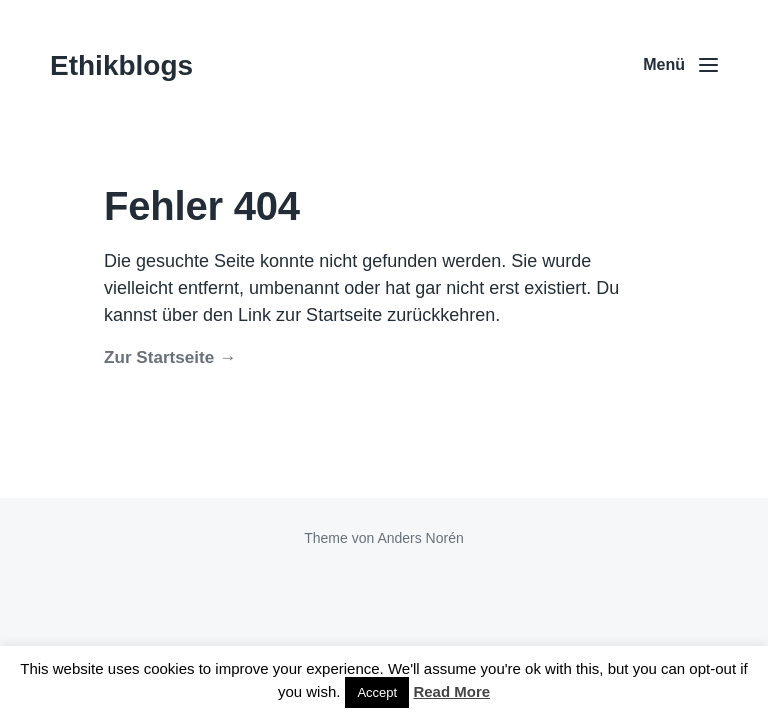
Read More (451, 691)
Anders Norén (420, 538)
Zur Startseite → (170, 357)
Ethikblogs (121, 65)
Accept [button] (377, 692)
